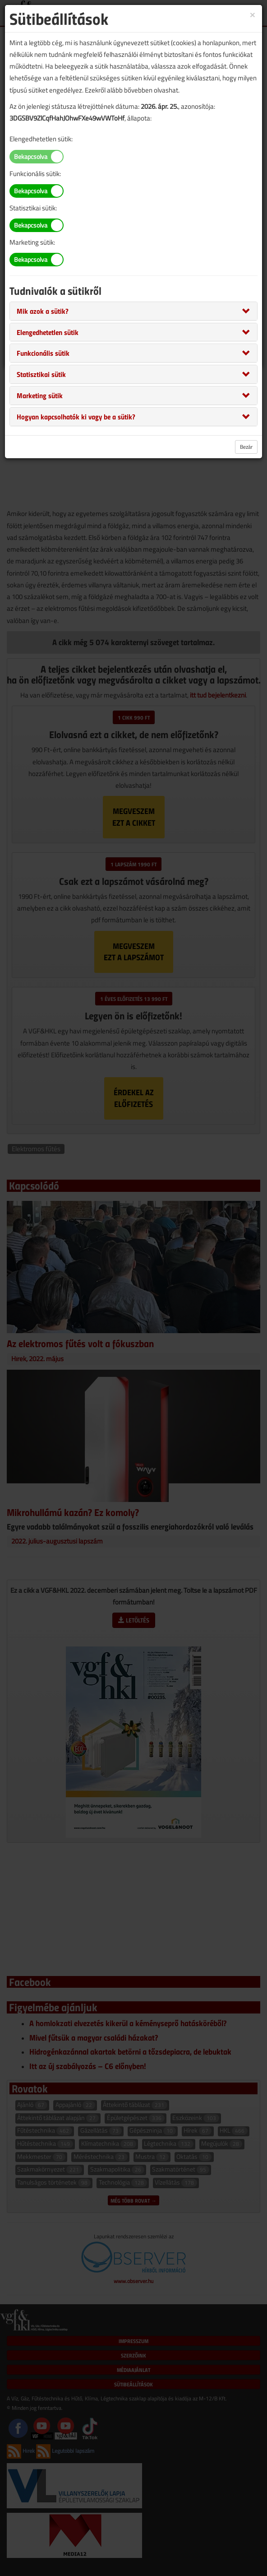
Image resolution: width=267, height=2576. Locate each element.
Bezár (246, 447)
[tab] (133, 311)
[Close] (252, 14)
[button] (43, 310)
